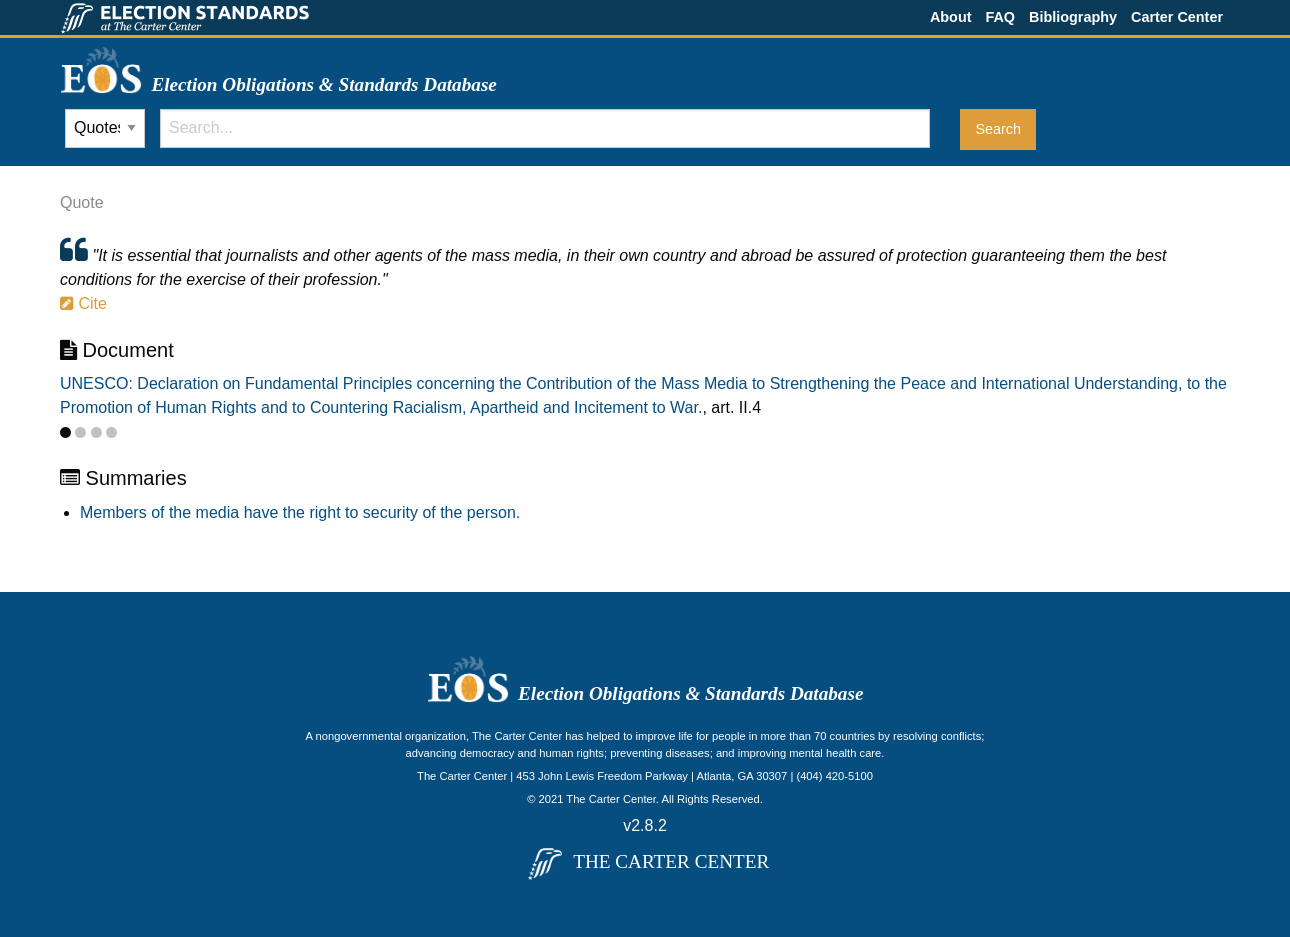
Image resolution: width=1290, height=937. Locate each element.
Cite (83, 303)
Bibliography (1073, 17)
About (951, 17)
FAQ (1000, 17)
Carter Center (1177, 17)
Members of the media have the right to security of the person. (300, 512)
